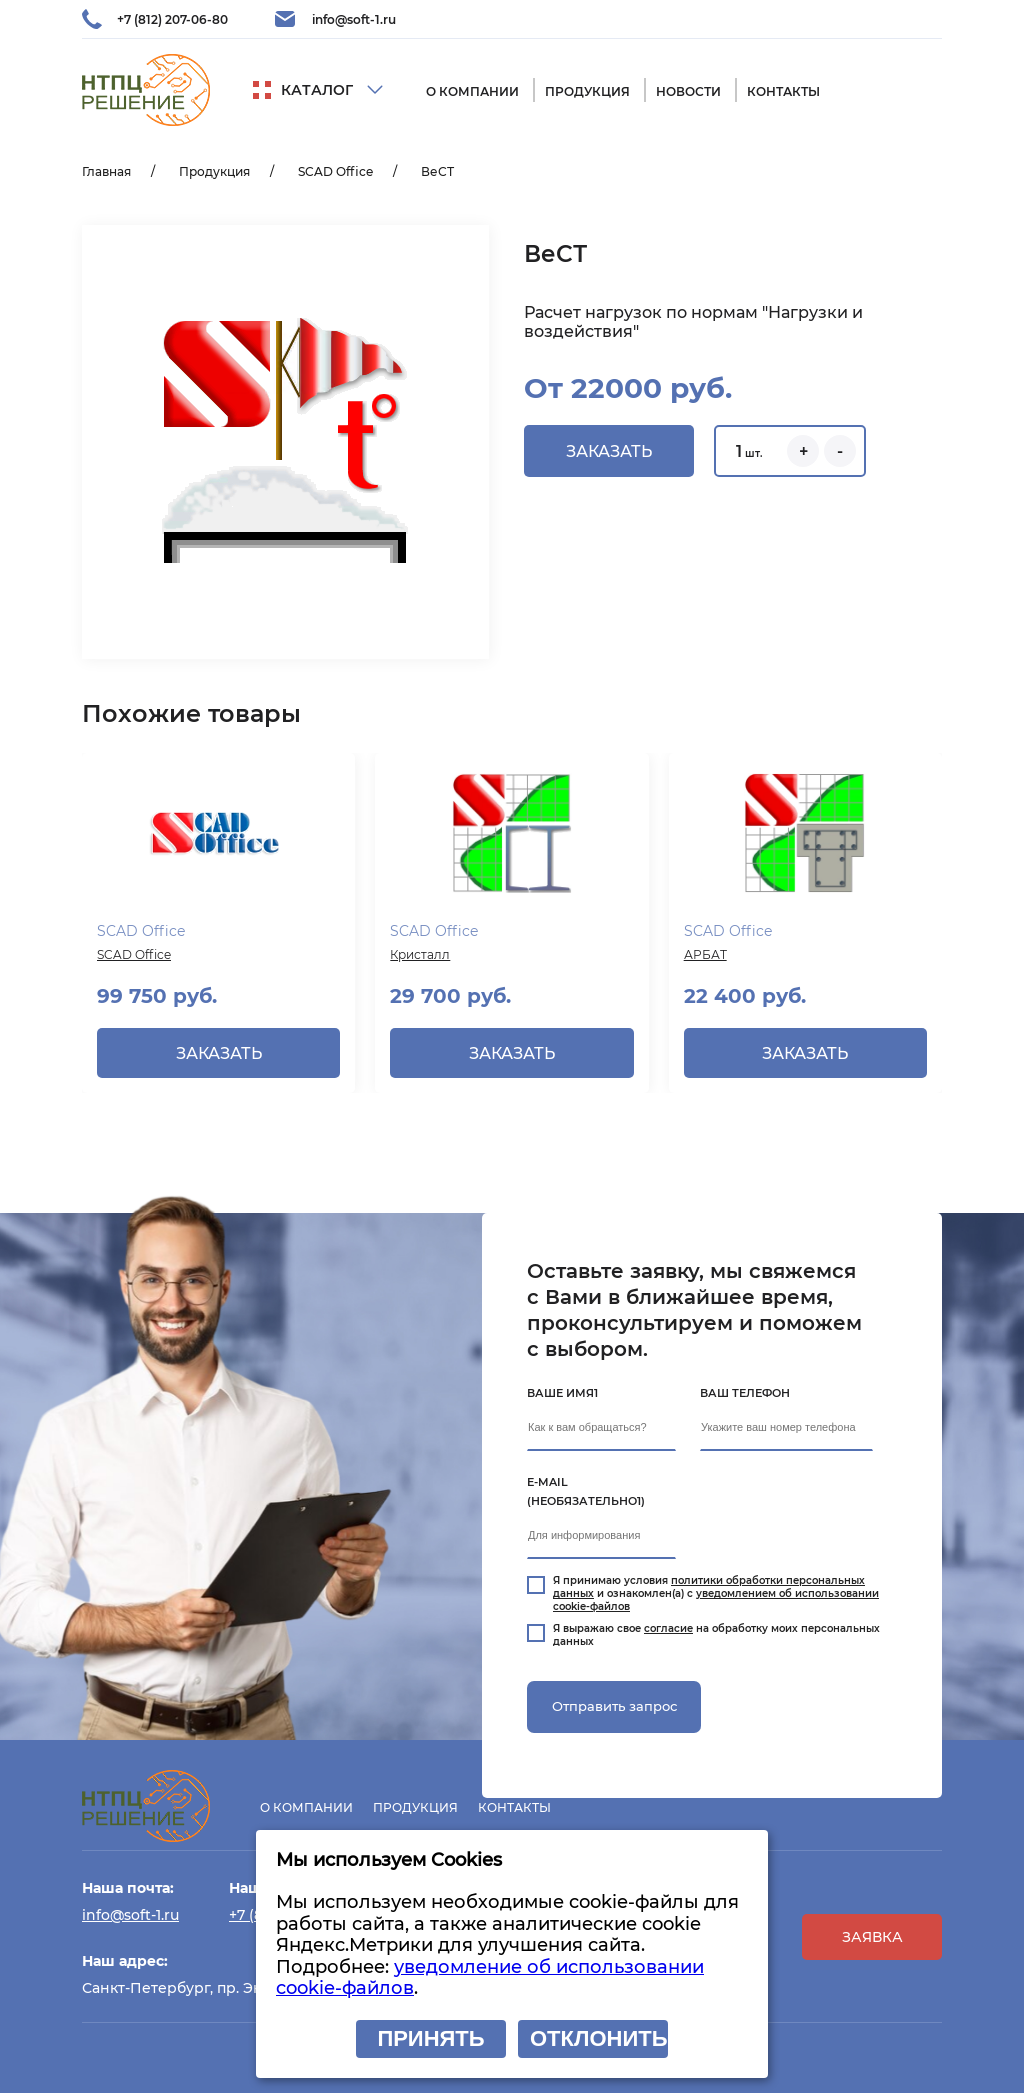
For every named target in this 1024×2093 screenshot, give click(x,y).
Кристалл (420, 954)
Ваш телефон (745, 1393)
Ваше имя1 (562, 1393)
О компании (472, 91)
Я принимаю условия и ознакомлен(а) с (716, 1593)
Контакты (783, 91)
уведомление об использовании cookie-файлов (490, 1978)
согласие (668, 1628)
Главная (106, 171)
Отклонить (598, 2038)
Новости (688, 91)
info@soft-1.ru (354, 19)
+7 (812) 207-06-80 (172, 19)
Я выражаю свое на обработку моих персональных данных (716, 1635)
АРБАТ (705, 954)
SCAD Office (335, 171)
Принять (430, 2038)
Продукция (587, 91)
